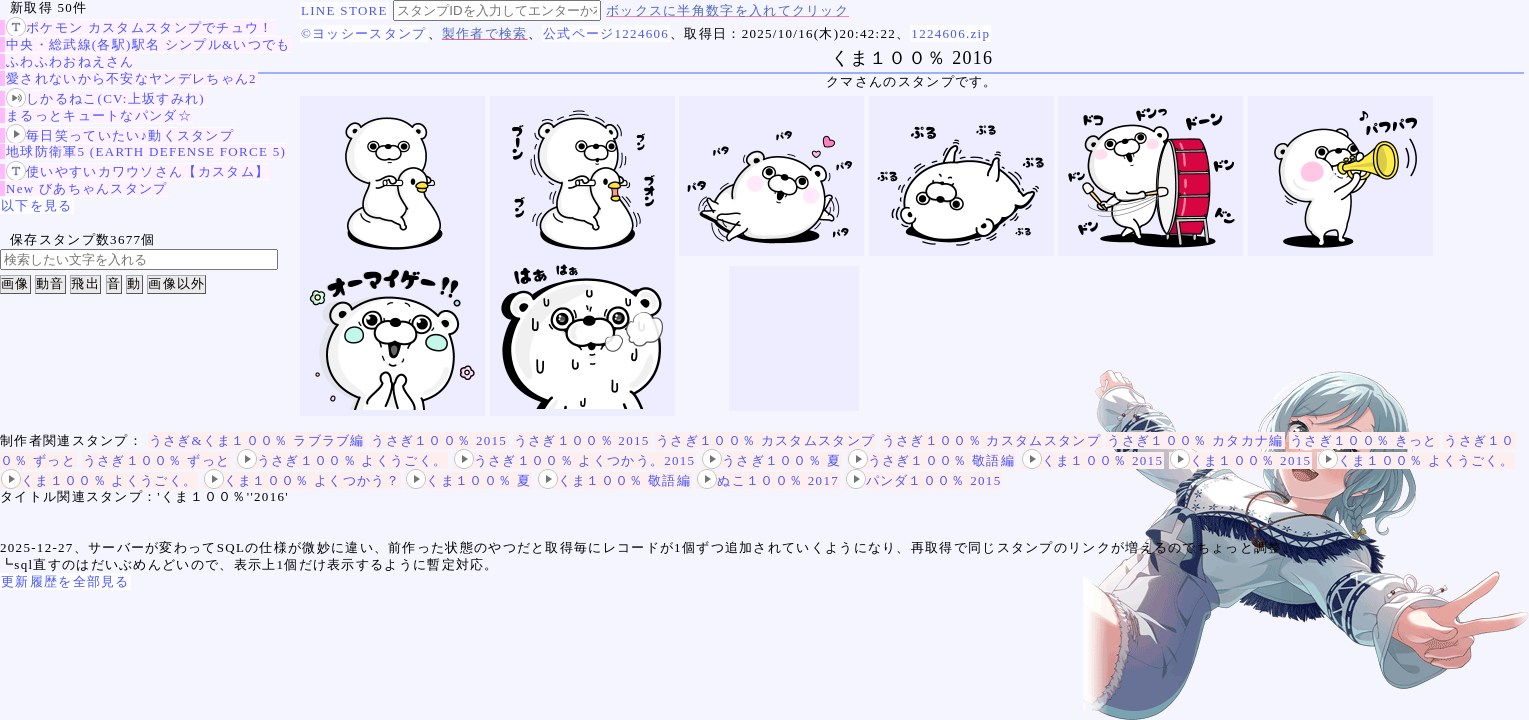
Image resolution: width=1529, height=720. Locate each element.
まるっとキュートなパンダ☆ (99, 115)
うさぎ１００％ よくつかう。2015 (575, 460)
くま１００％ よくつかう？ (302, 480)
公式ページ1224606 (606, 33)
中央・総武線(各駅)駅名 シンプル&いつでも (148, 44)
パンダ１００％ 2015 (924, 480)
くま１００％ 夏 (468, 480)
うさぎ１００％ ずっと (157, 460)
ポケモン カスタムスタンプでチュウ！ (140, 27)
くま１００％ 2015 (1093, 460)
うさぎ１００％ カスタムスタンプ (765, 440)
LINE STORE (344, 10)
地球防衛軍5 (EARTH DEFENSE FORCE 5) (146, 151)
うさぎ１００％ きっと (1364, 440)
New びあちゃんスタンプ (87, 188)
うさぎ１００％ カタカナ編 (1195, 440)
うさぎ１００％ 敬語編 (932, 460)
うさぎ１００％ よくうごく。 (342, 460)
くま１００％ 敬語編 (614, 480)
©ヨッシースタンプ (364, 33)
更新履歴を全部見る (65, 581)
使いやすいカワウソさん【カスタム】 (137, 171)
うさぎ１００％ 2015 (439, 440)
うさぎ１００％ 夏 (771, 460)
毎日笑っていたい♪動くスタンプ (120, 135)
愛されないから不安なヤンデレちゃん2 (131, 78)
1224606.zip (950, 33)
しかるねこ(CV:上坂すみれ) (105, 98)
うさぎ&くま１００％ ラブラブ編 (257, 440)
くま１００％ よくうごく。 (1416, 460)
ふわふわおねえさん (70, 61)
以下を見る (37, 205)
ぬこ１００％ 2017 (768, 480)
